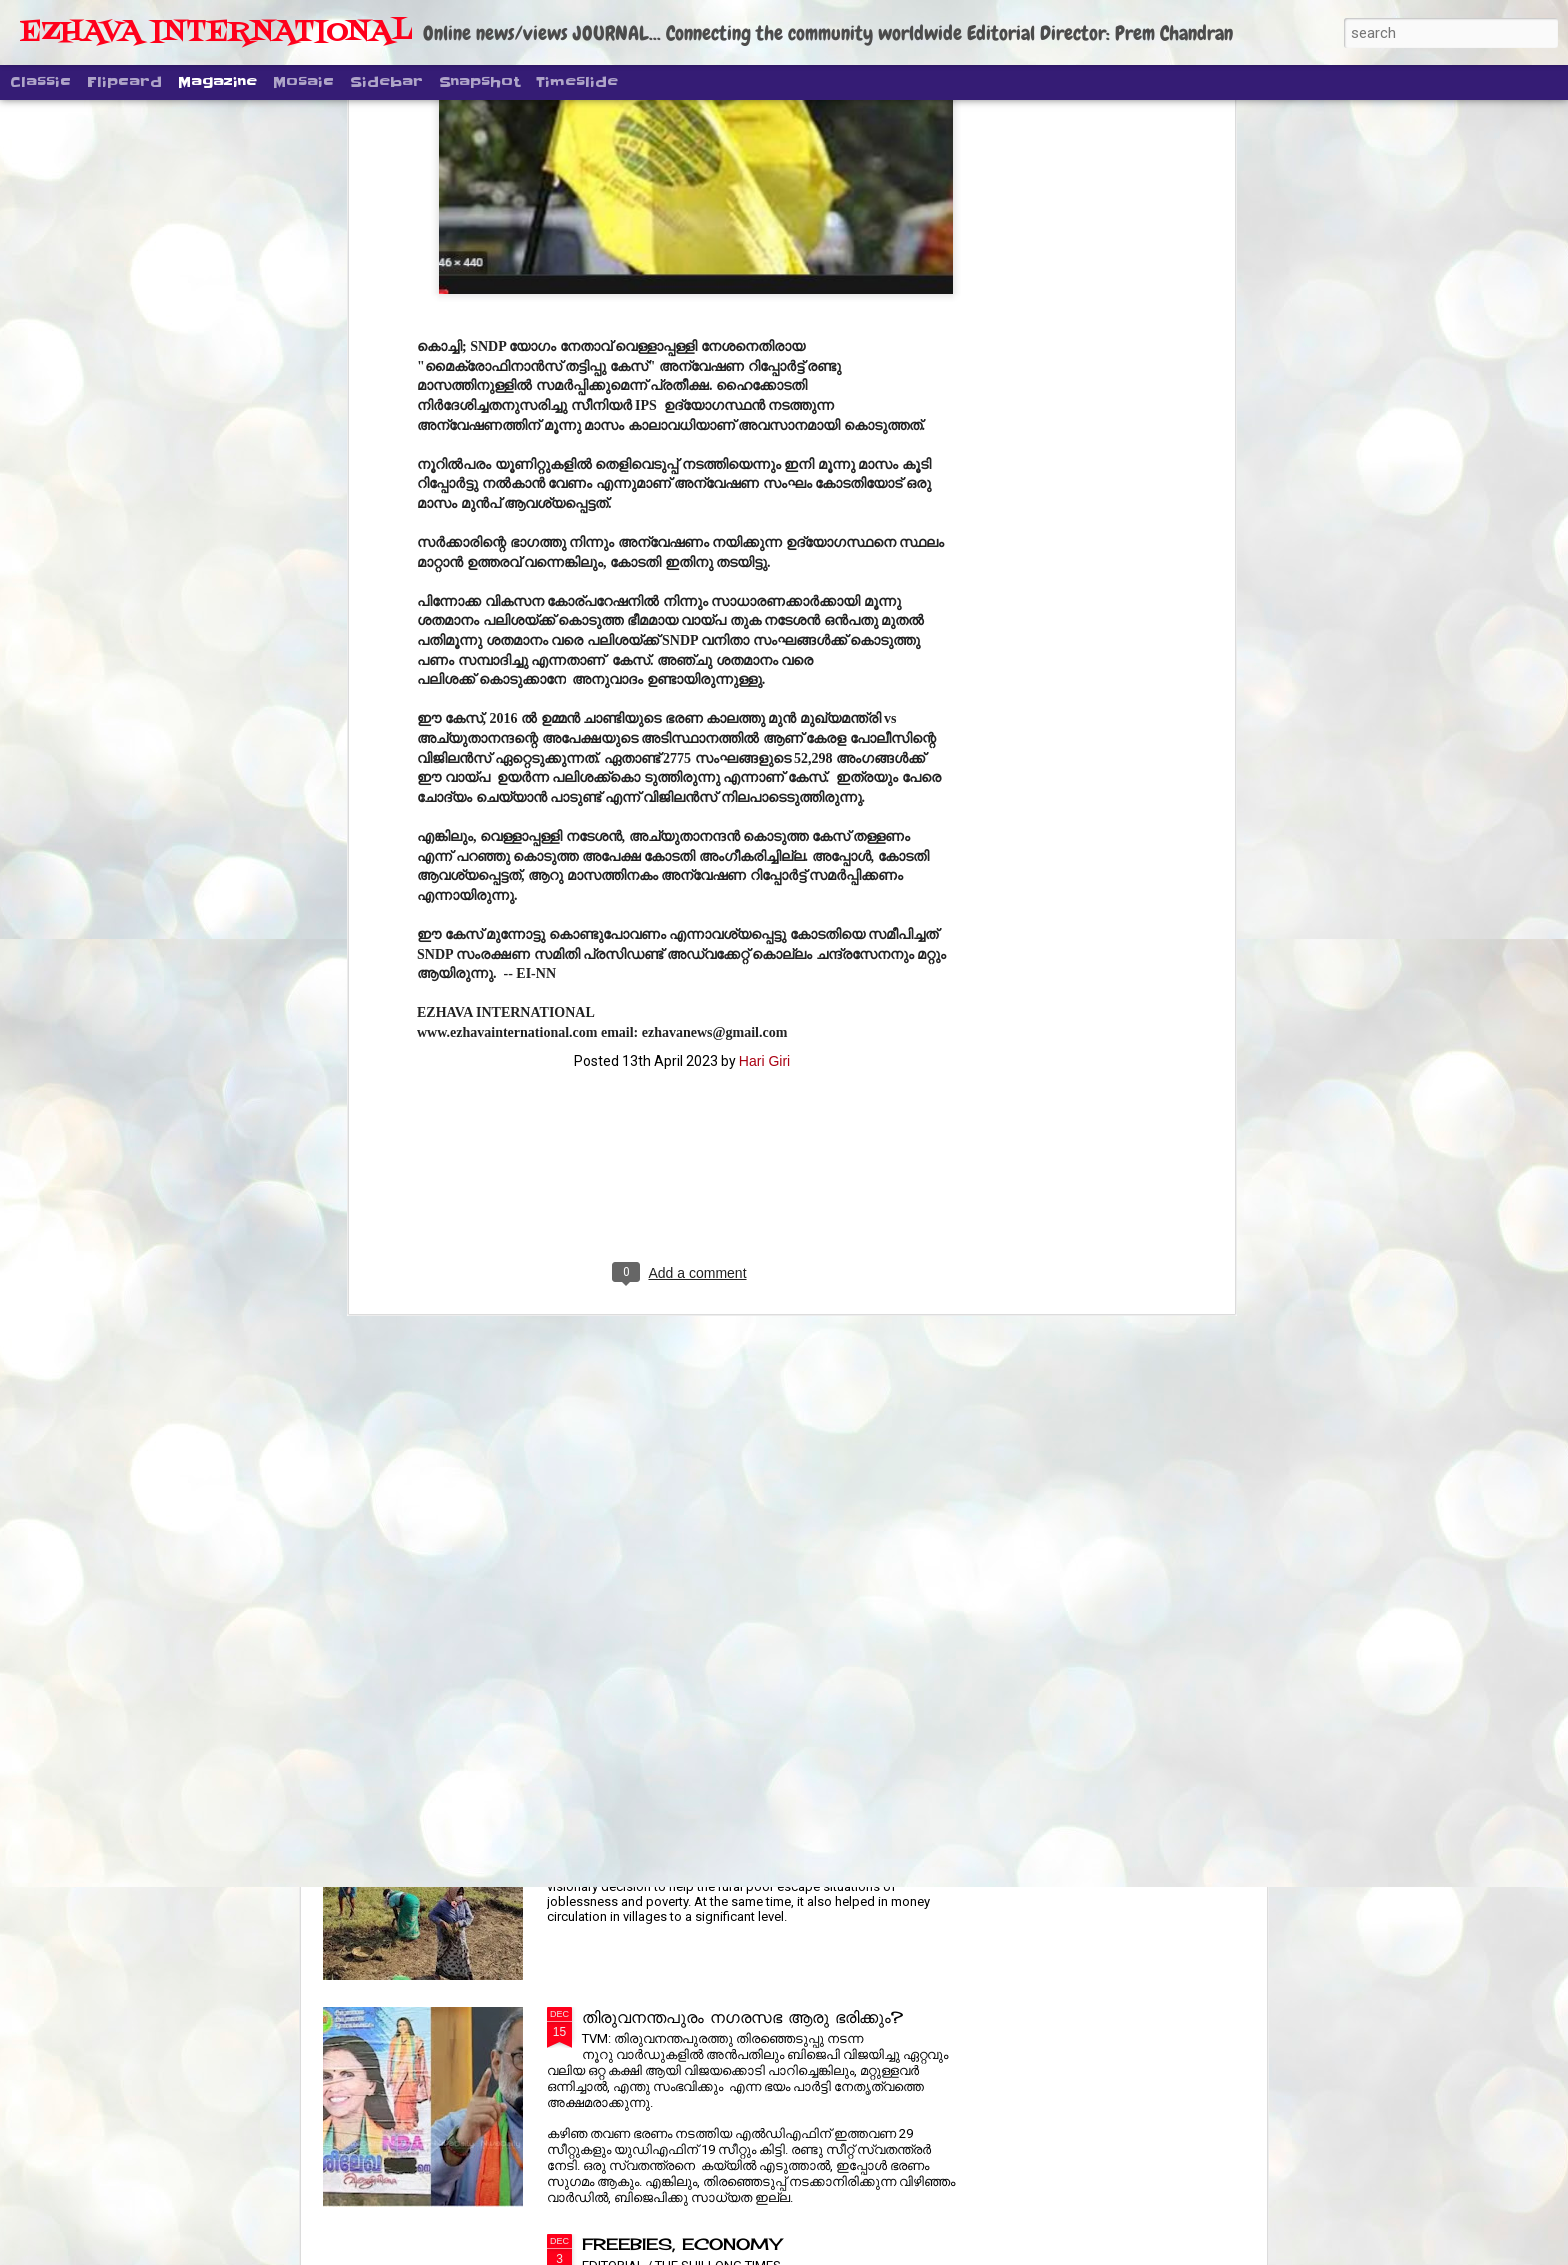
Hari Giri (764, 672)
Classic (40, 82)
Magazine (217, 82)
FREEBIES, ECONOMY (681, 2244)
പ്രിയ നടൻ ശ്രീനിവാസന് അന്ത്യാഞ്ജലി (740, 1563)
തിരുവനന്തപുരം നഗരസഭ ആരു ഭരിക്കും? (742, 2017)
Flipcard (124, 82)
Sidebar (386, 82)
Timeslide (577, 82)
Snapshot (479, 82)
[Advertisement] (682, 801)
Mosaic (303, 82)
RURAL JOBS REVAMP (685, 1790)
